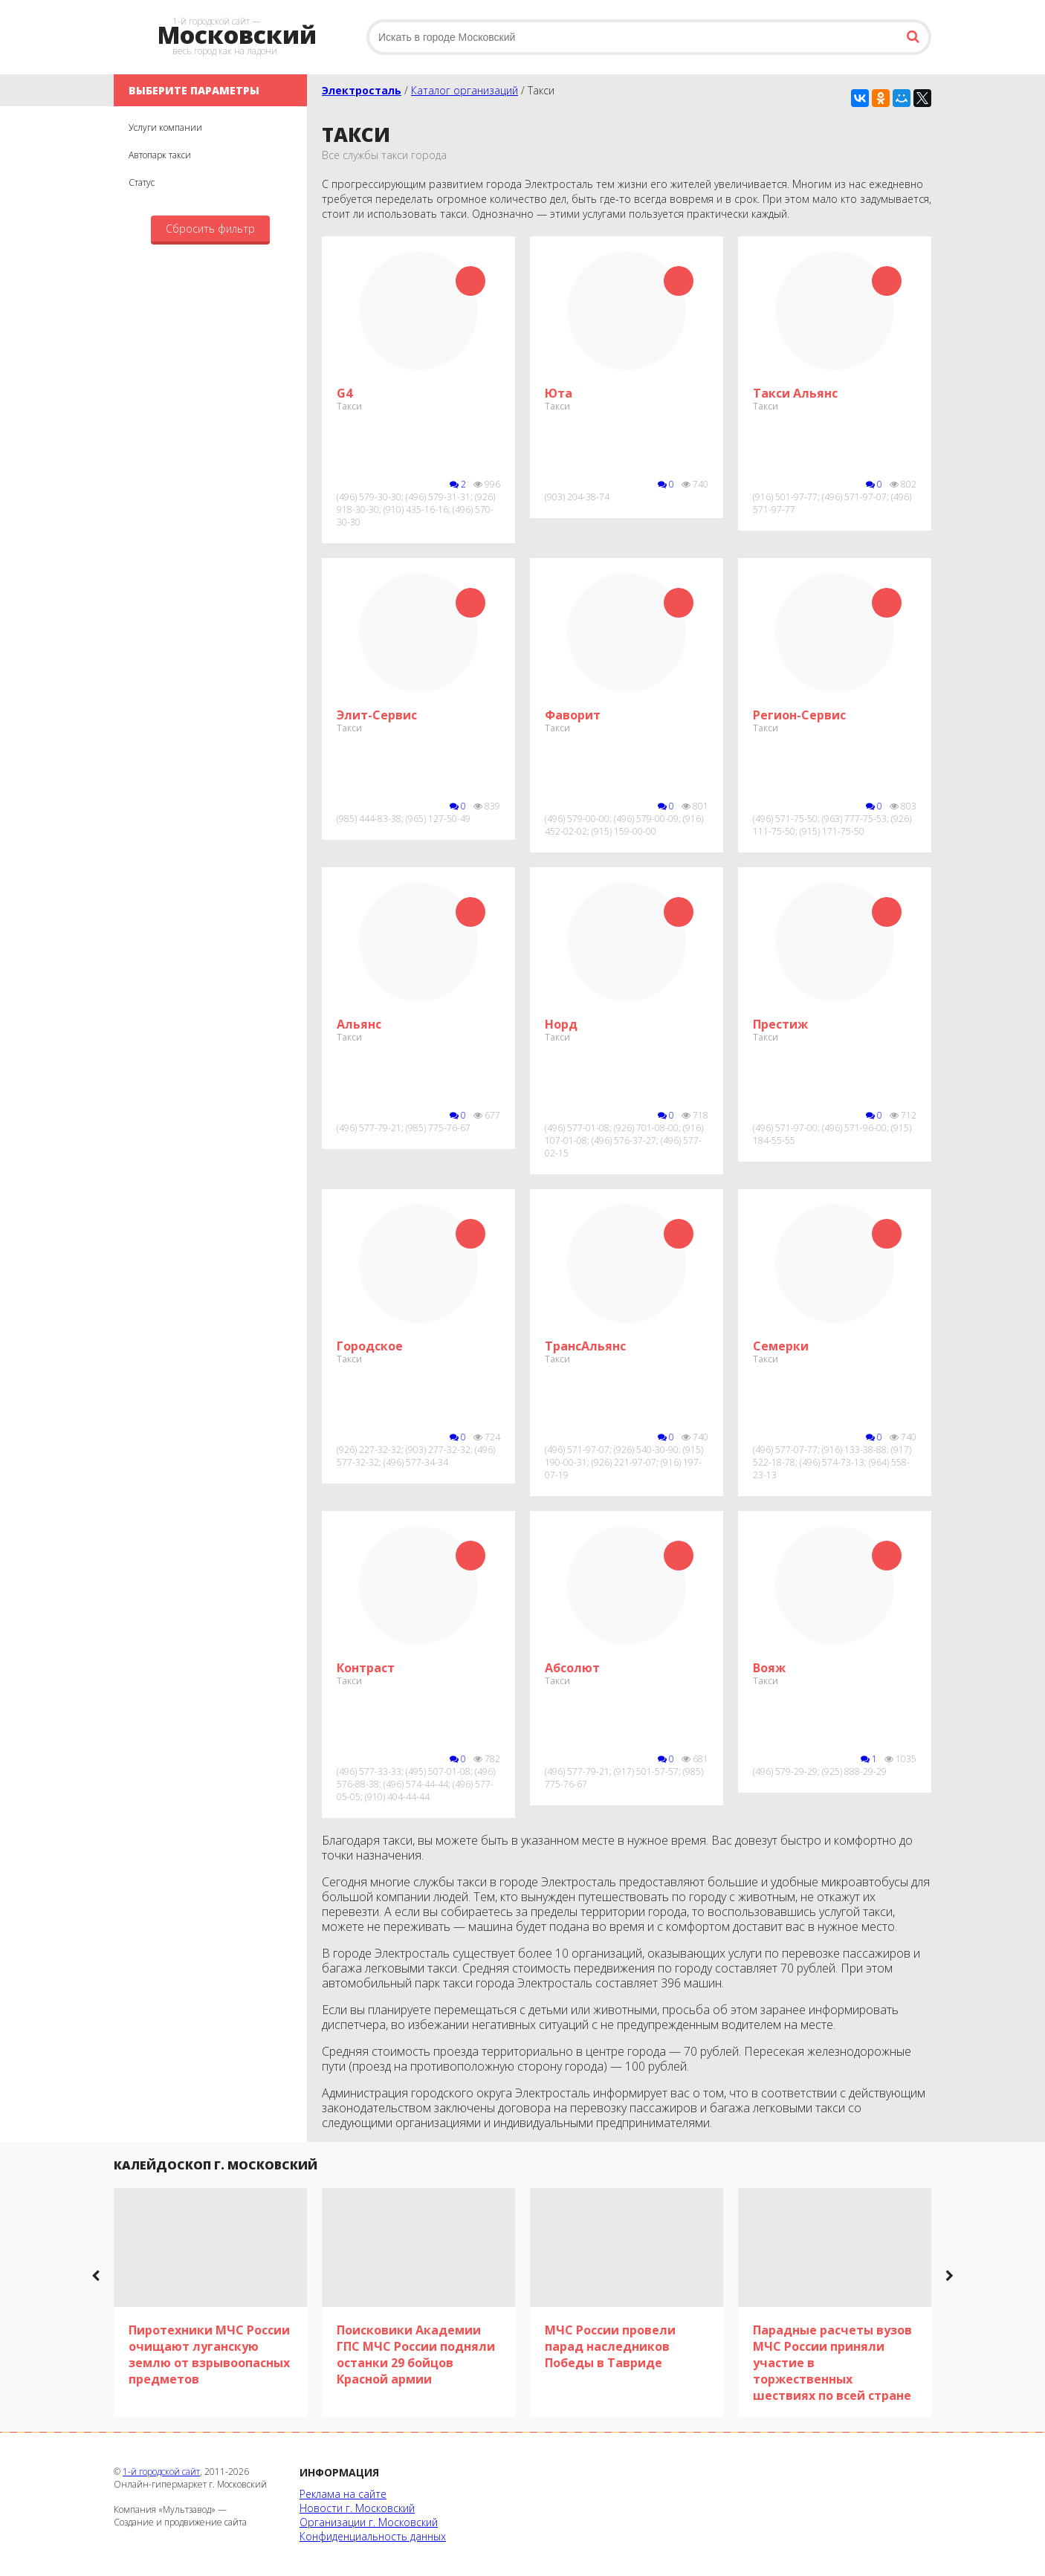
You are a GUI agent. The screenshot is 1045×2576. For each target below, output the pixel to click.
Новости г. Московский (357, 2508)
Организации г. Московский (369, 2522)
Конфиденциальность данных (373, 2536)
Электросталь (361, 90)
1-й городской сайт (161, 2471)
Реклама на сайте (343, 2494)
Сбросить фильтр (210, 228)
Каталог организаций (464, 90)
